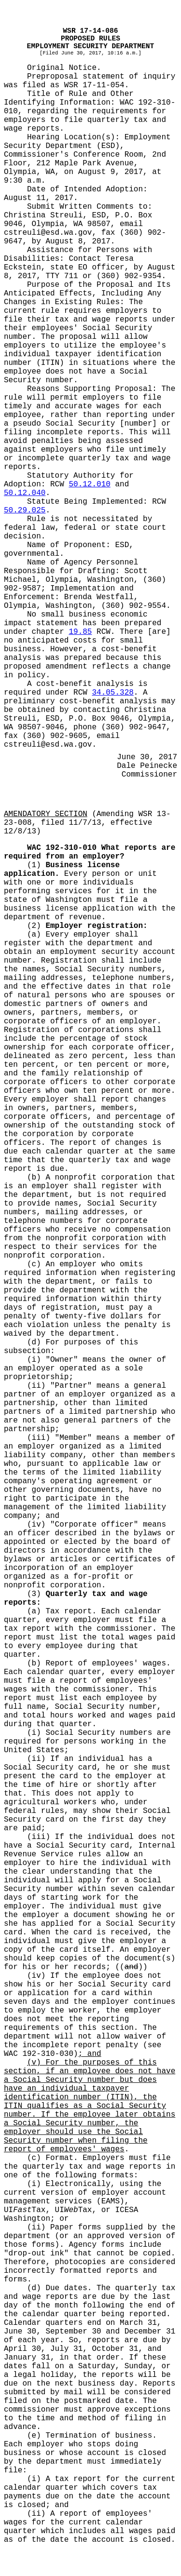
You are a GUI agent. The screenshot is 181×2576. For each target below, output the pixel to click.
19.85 (80, 632)
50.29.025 (24, 510)
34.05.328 (112, 692)
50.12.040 (24, 493)
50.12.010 (89, 484)
